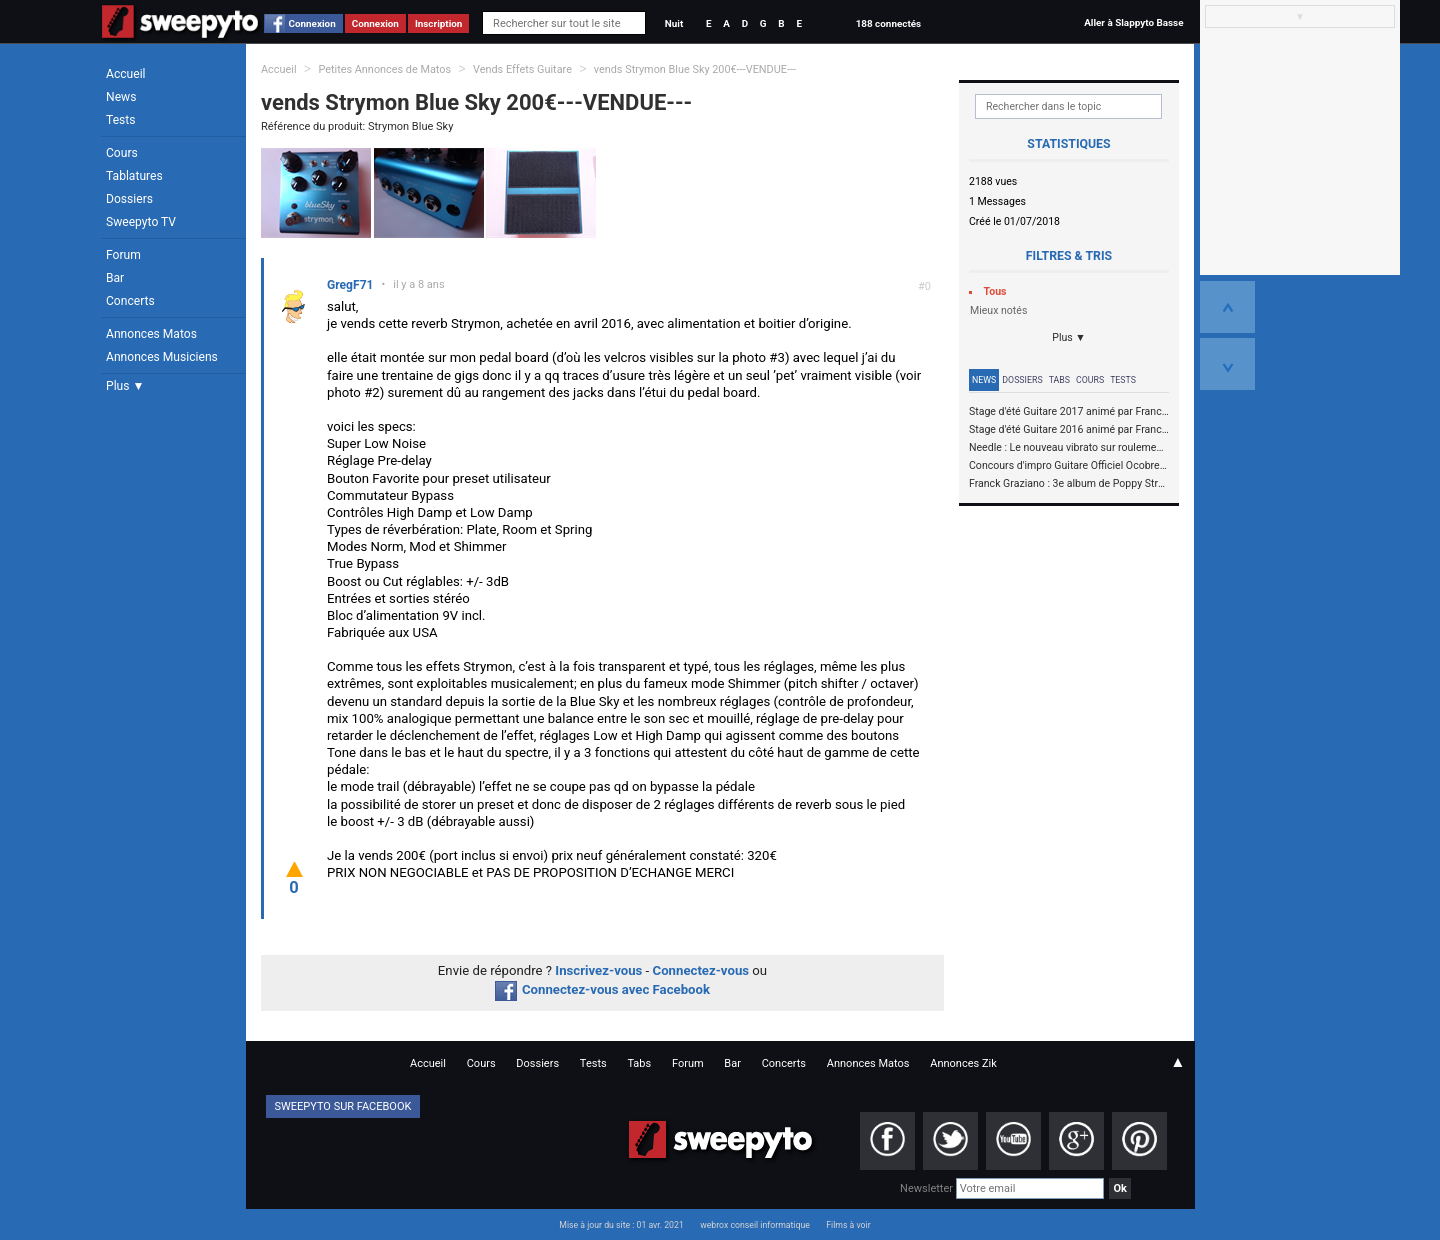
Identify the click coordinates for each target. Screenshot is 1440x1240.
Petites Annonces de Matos (384, 69)
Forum (123, 255)
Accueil (126, 74)
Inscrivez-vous (598, 970)
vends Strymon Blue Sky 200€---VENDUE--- (695, 69)
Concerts (130, 301)
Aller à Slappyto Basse (1133, 22)
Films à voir (848, 1225)
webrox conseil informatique (755, 1225)
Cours (122, 153)
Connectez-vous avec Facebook (602, 989)
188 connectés (888, 23)
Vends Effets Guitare (522, 69)
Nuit (674, 23)
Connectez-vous (701, 970)
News (121, 97)
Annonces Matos (151, 334)
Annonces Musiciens (162, 357)
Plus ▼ (125, 386)
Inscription (439, 23)
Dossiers (129, 199)
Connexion (312, 23)
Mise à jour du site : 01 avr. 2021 (621, 1225)
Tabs (1059, 380)
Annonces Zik (963, 1063)
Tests (120, 120)
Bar (115, 278)
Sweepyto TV (141, 222)
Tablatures (134, 176)
